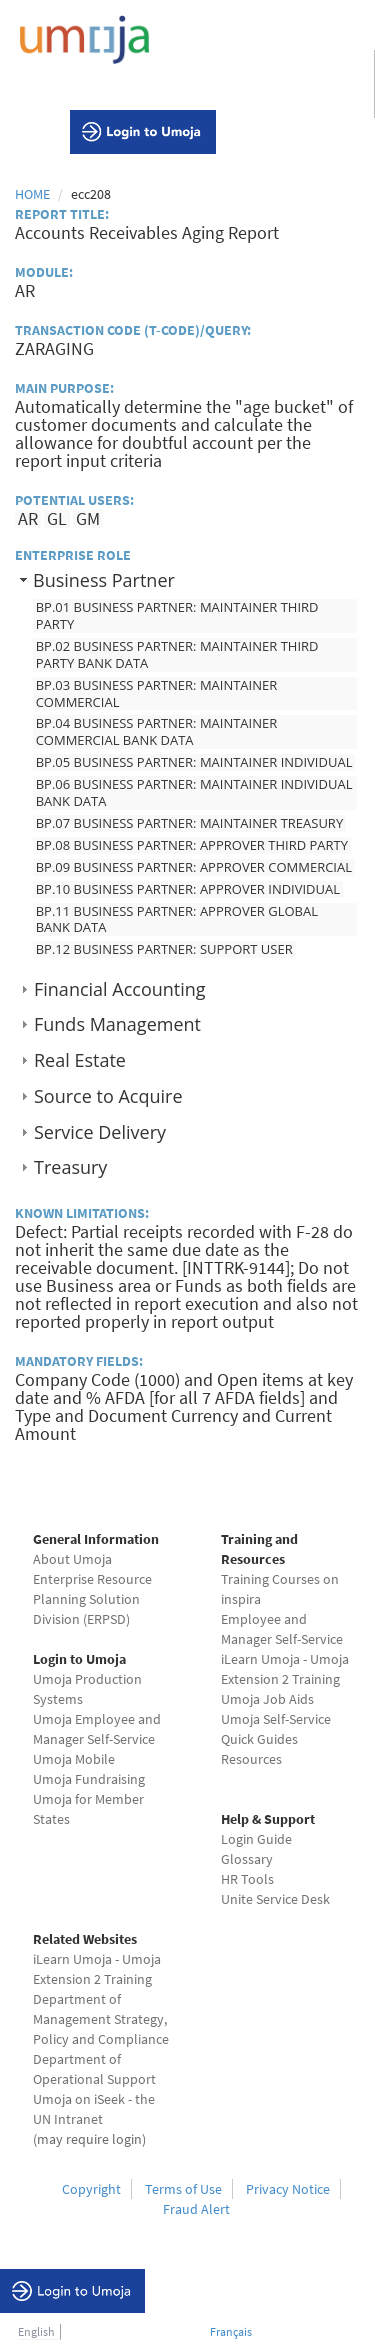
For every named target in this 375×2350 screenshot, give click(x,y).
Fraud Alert (196, 2209)
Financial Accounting (120, 989)
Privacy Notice (288, 2189)
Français (231, 2331)
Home (32, 194)
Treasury (70, 1167)
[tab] (187, 579)
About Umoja (72, 1559)
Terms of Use (183, 2189)
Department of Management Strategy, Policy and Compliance (101, 2019)
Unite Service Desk (275, 1899)
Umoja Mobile (74, 1759)
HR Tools (247, 1879)
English (36, 2331)
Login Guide (256, 1839)
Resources (251, 1759)
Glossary (247, 1859)
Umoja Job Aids (267, 1699)
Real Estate (80, 1060)
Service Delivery (100, 1132)
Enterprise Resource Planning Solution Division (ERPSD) (92, 1599)
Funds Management (117, 1024)
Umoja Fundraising (89, 1779)
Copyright (91, 2189)
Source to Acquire (108, 1096)
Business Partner (104, 580)
